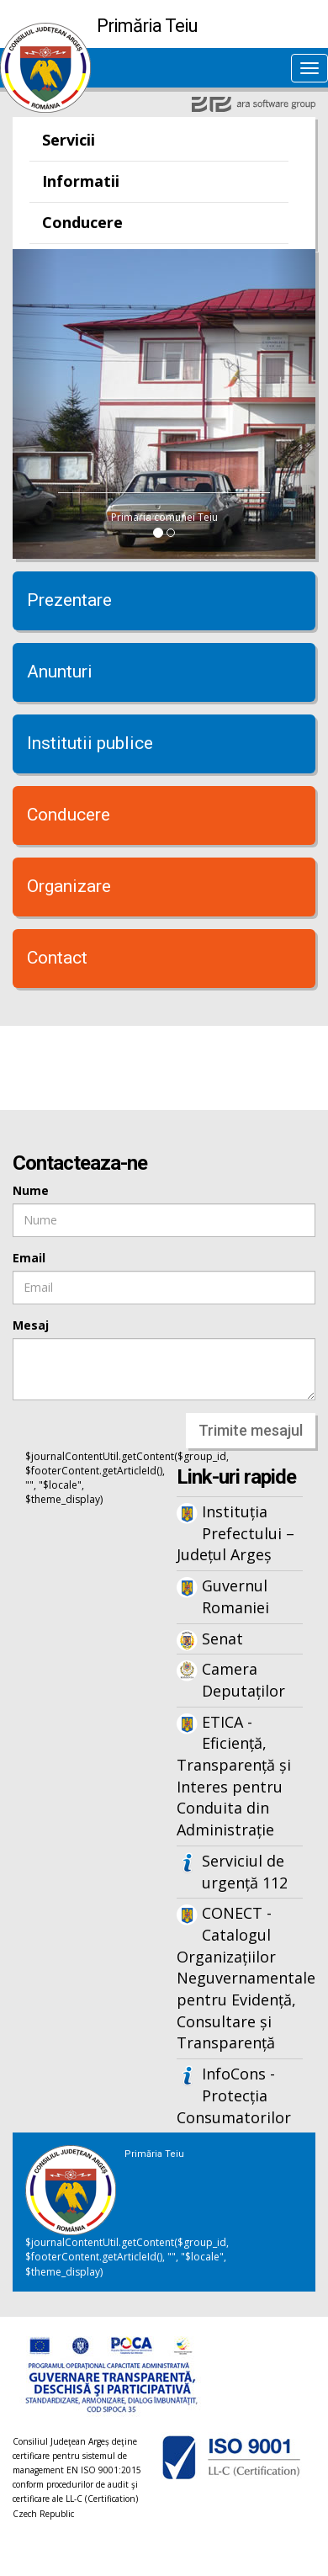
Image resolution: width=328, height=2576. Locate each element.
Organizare (69, 886)
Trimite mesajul (250, 1430)
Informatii (80, 181)
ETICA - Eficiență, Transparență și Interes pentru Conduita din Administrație (234, 1776)
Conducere (82, 222)
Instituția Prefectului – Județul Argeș (235, 1532)
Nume (31, 1190)
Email (29, 1258)
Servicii (68, 140)
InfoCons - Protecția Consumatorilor (234, 2095)
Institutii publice (90, 743)
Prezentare (69, 600)
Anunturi (60, 671)
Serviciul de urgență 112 (245, 1872)
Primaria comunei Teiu (164, 517)
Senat (222, 1638)
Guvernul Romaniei (235, 1596)
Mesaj (31, 1325)
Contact (57, 958)
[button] (35, 404)
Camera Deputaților (243, 1680)
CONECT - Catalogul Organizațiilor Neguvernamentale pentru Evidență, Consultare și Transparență (240, 1978)
